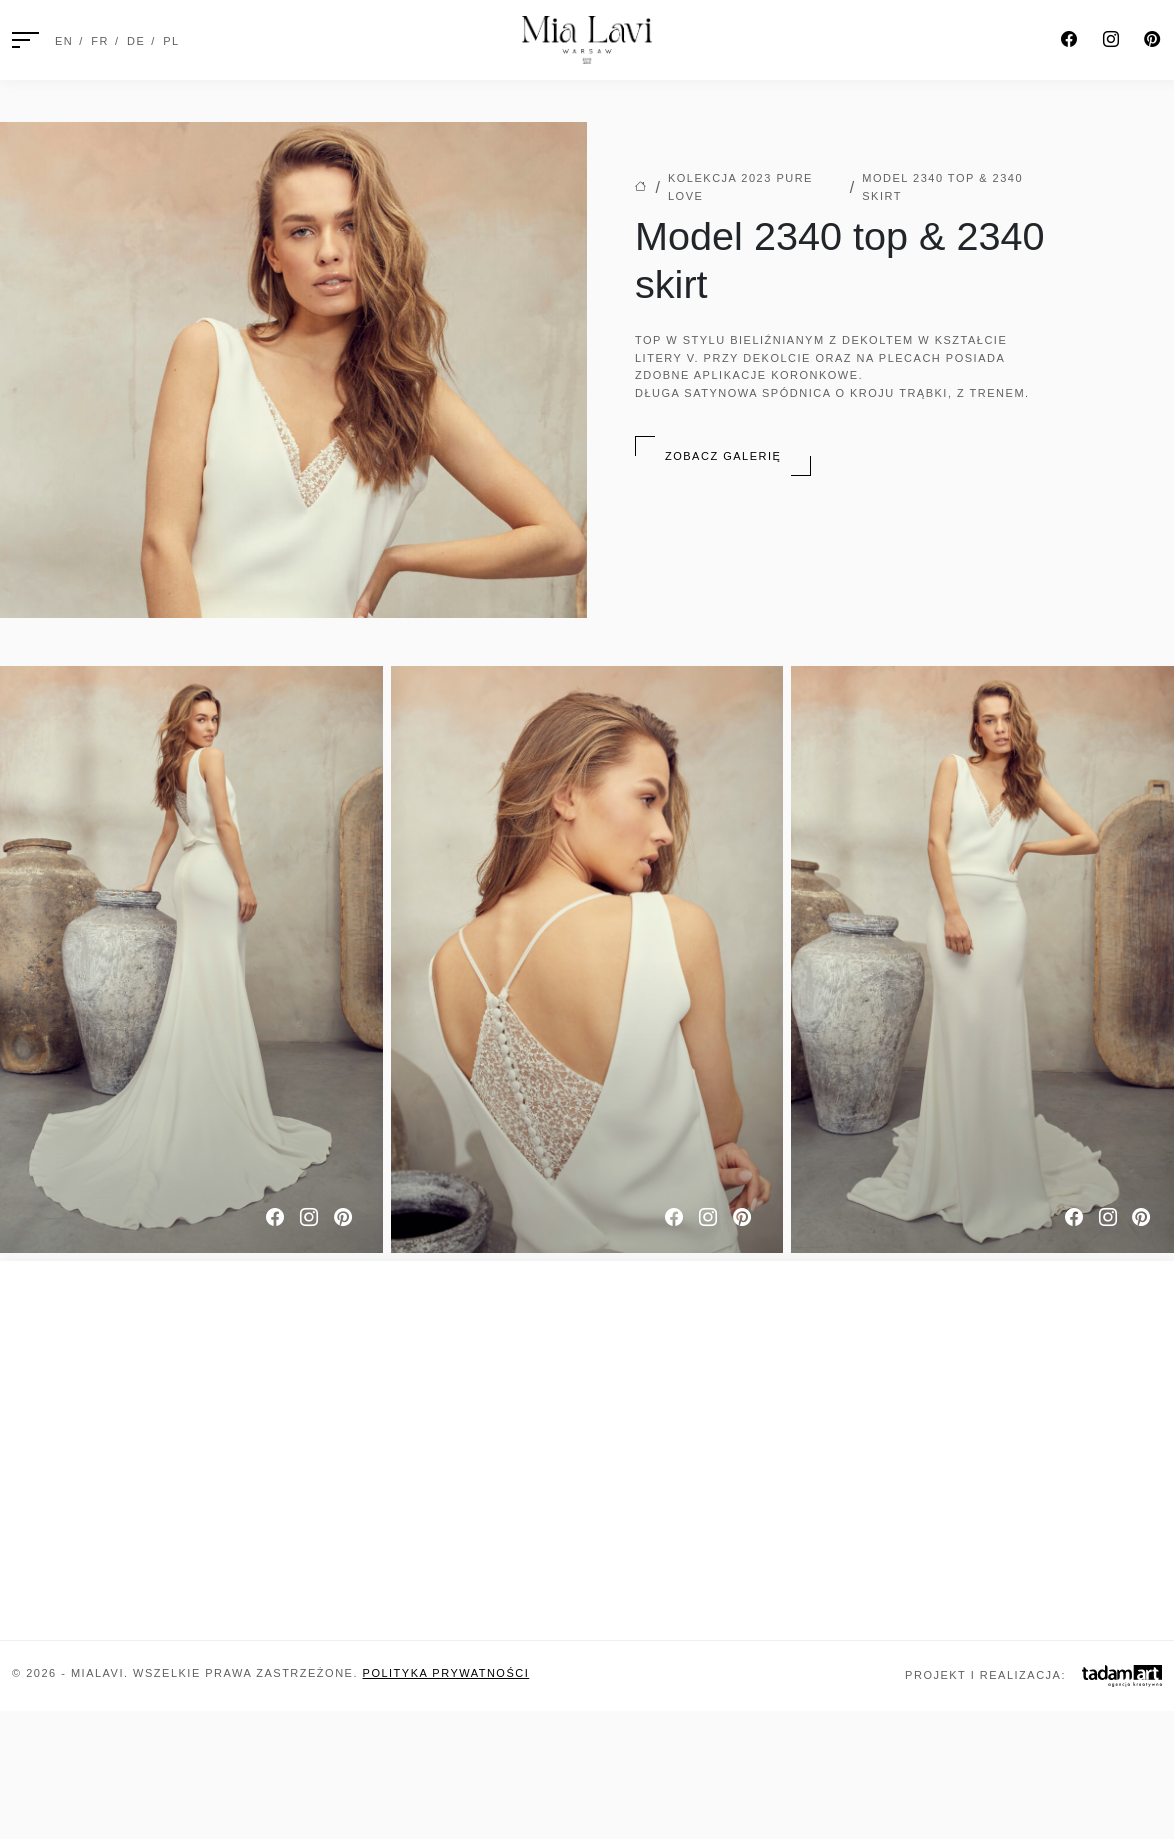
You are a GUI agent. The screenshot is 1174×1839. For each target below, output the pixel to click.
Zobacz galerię (723, 456)
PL (171, 41)
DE (136, 41)
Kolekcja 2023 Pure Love (740, 187)
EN (64, 41)
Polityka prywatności (446, 1673)
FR (100, 41)
